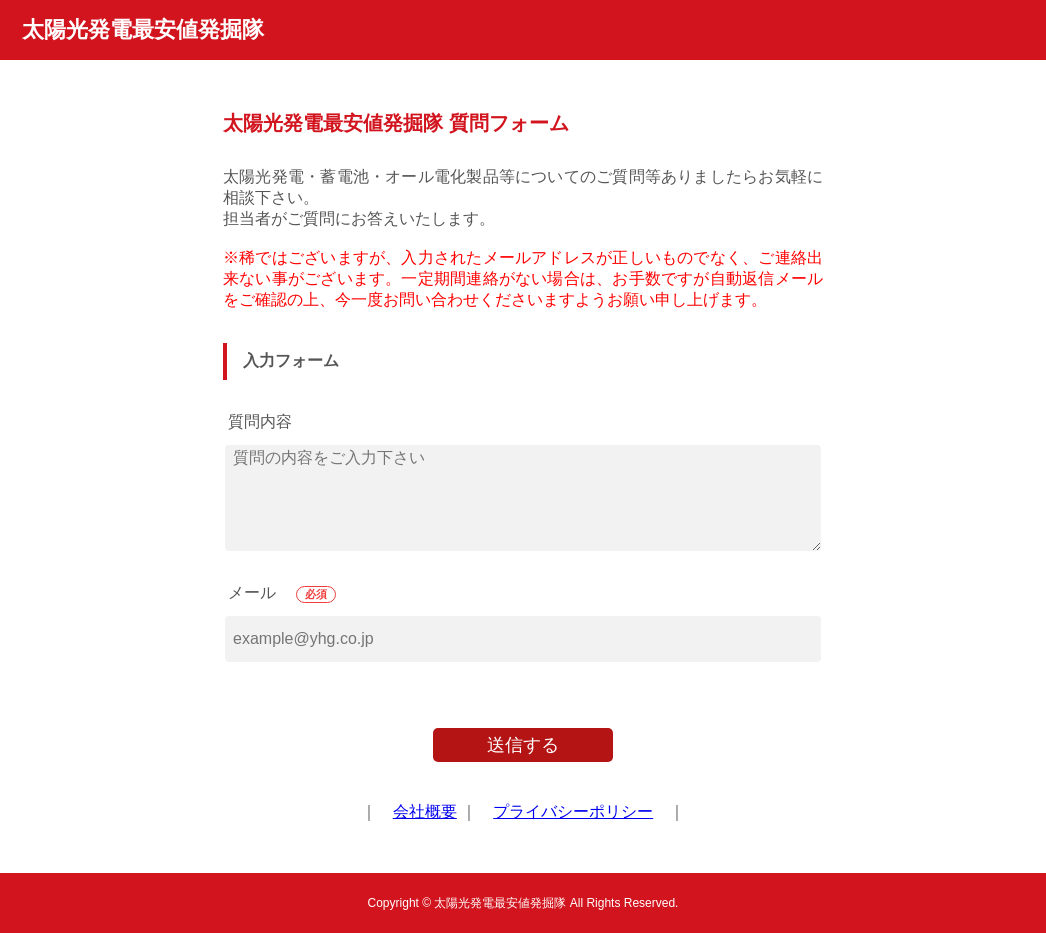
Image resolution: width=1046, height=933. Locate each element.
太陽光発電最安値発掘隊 (143, 29)
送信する (523, 745)
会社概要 (425, 811)
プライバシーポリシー (573, 811)
